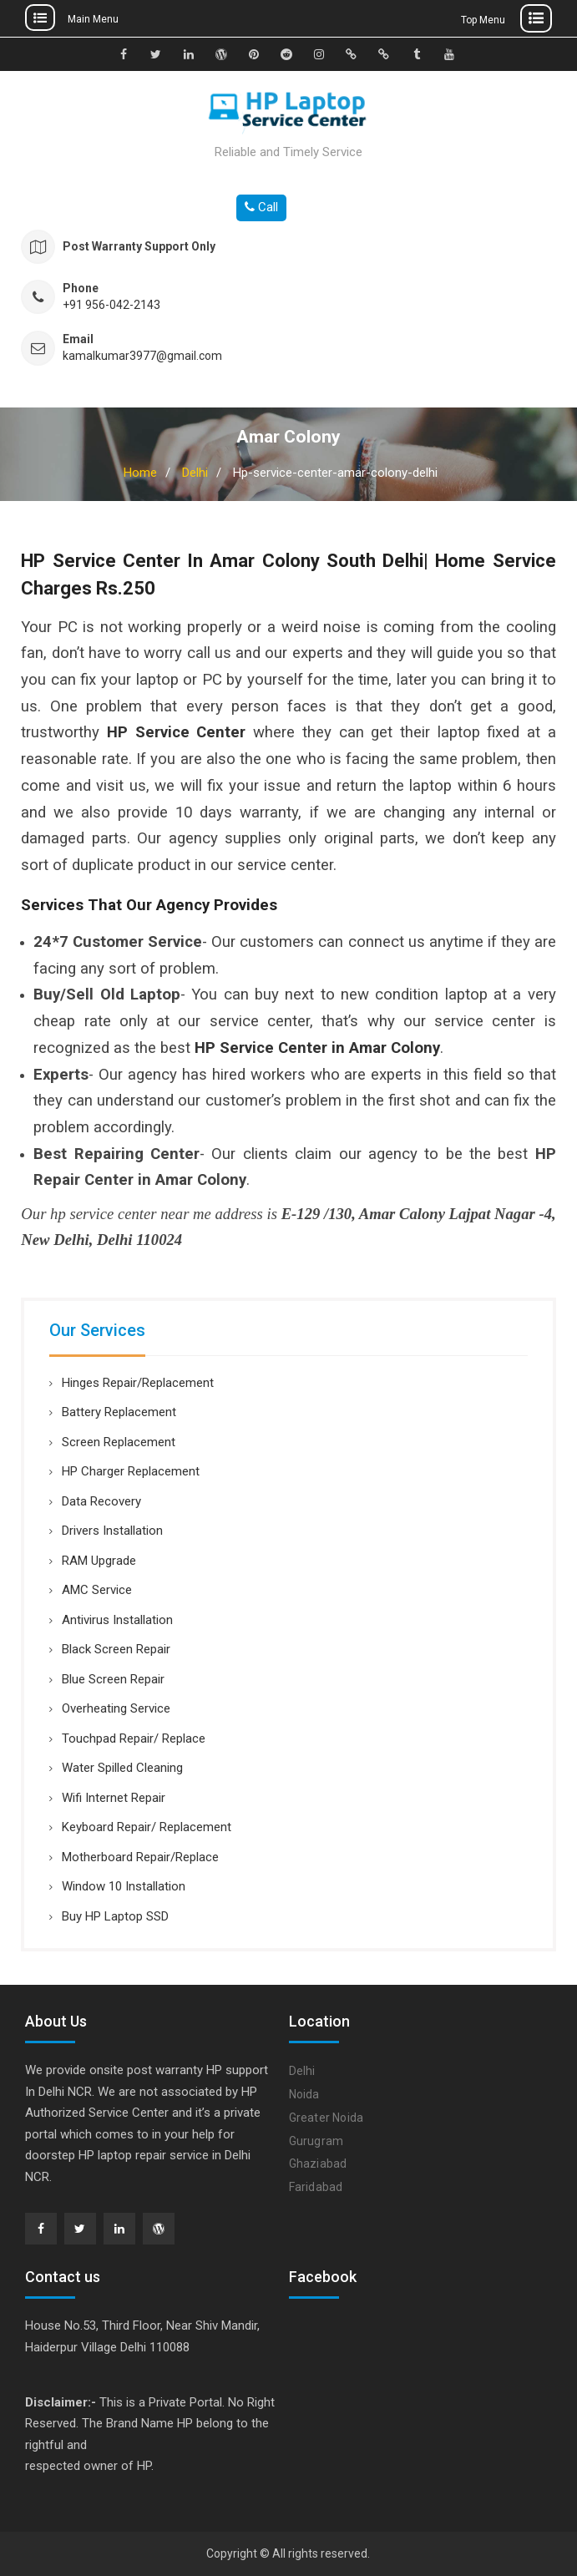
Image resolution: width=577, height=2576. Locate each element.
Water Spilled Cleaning (122, 1767)
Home (140, 472)
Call (261, 207)
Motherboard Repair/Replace (140, 1857)
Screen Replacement (118, 1442)
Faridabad (316, 2187)
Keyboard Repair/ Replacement (146, 1827)
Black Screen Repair (116, 1649)
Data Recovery (101, 1501)
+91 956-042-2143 (111, 305)
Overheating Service (116, 1708)
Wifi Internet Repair (113, 1797)
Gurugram (316, 2141)
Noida (304, 2094)
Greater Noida (326, 2117)
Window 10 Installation (123, 1886)
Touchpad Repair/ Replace (133, 1738)
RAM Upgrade (99, 1560)
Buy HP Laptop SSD (115, 1916)
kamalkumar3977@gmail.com (142, 356)
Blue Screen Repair (113, 1679)
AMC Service (97, 1589)
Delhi (195, 472)
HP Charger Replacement (131, 1471)
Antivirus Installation (117, 1619)
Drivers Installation (112, 1530)
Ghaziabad (318, 2163)
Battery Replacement (119, 1412)
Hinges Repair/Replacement (138, 1382)
